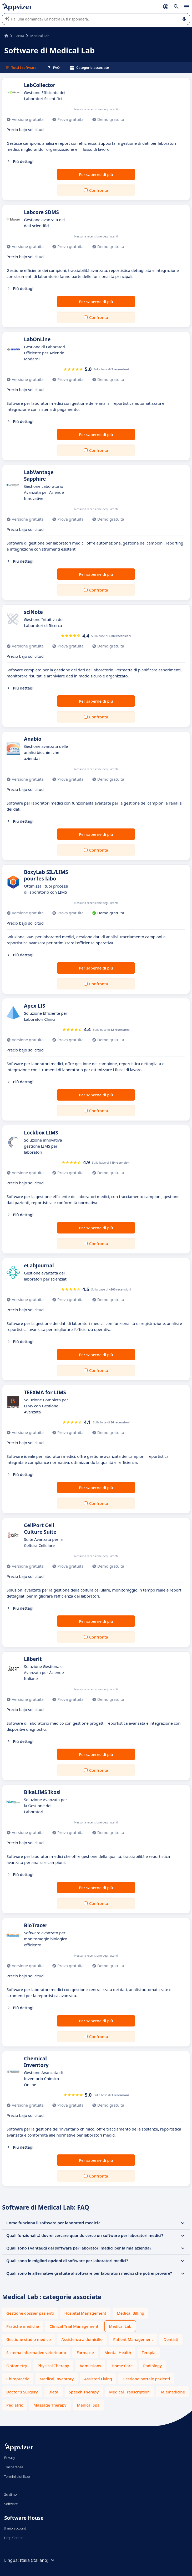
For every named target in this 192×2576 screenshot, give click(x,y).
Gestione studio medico (28, 2339)
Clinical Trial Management (73, 2326)
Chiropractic (17, 2378)
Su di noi (11, 2494)
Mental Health (117, 2352)
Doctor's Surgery (22, 2391)
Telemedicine (172, 2391)
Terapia (149, 2352)
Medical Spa (88, 2405)
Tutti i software (21, 67)
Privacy (9, 2457)
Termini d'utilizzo (17, 2476)
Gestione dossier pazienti (30, 2313)
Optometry (16, 2365)
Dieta (53, 2391)
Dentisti (171, 2339)
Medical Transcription (129, 2391)
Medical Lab (120, 2326)
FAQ (53, 67)
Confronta (98, 190)
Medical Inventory (57, 2378)
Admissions (90, 2365)
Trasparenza (13, 2467)
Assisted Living (98, 2378)
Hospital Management (85, 2313)
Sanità (19, 35)
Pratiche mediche (22, 2326)
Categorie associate (89, 67)
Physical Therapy (53, 2365)
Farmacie (85, 2352)
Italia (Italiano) (38, 2560)
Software (11, 2503)
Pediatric (14, 2405)
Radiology (152, 2365)
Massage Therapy (49, 2405)
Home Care (122, 2365)
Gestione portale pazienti (146, 2378)
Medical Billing (130, 2313)
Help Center (13, 2537)
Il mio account (15, 2528)
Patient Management (133, 2339)
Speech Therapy (84, 2391)
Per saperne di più (96, 174)
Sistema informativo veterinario (36, 2352)
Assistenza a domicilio (82, 2339)
